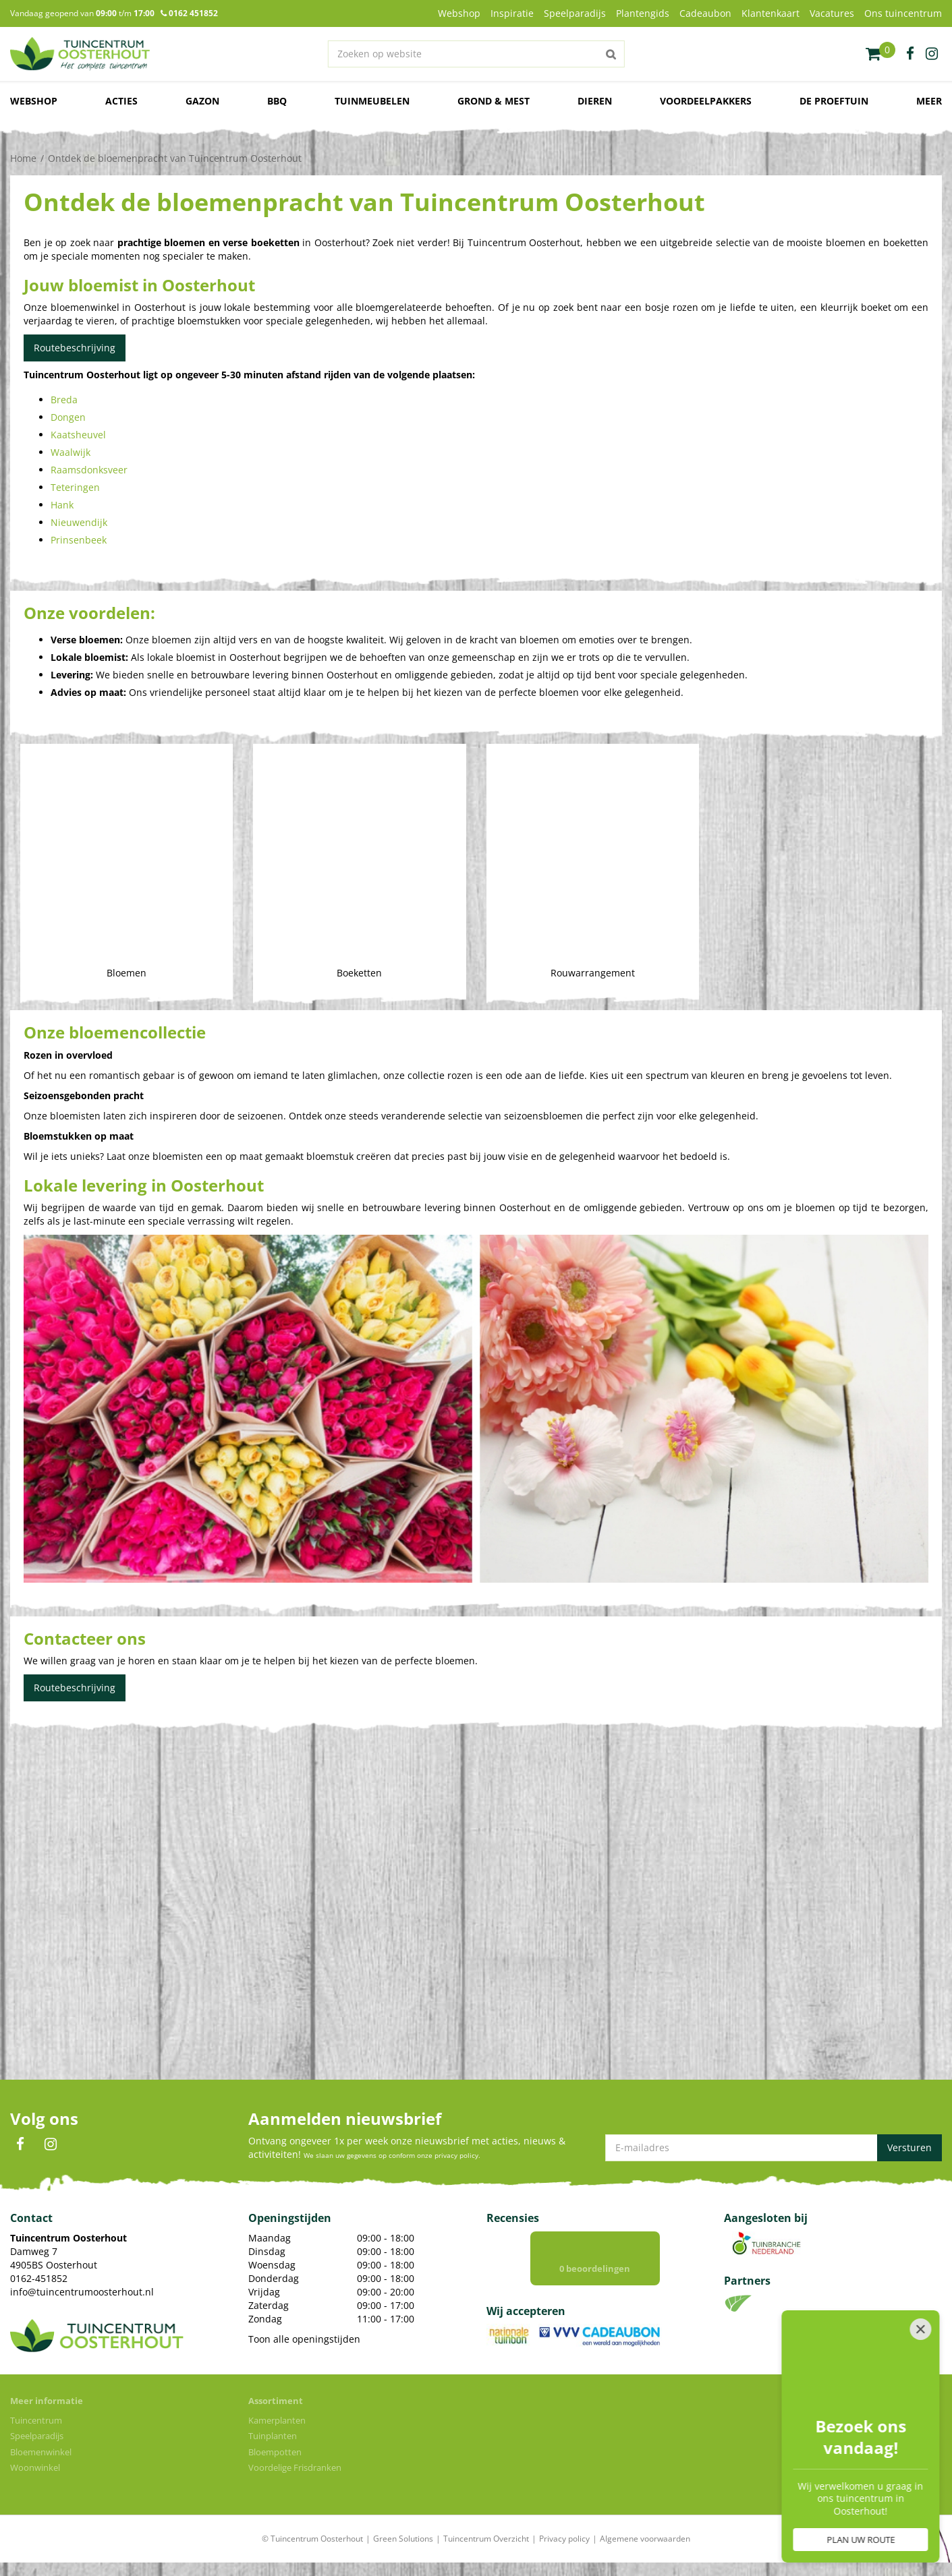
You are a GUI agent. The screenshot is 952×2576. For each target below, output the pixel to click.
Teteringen (75, 487)
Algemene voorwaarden (645, 2538)
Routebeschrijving (74, 347)
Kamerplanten (277, 2420)
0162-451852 (38, 2278)
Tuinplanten (272, 2436)
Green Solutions (403, 2538)
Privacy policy (564, 2538)
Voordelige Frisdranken (294, 2467)
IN (50, 2144)
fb (910, 54)
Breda (64, 399)
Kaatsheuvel (78, 434)
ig (932, 54)
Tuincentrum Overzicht (486, 2538)
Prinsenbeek (79, 539)
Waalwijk (70, 452)
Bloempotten (275, 2452)
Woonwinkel (35, 2467)
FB (20, 2144)
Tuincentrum (36, 2420)
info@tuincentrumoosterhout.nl (82, 2291)
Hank (62, 504)
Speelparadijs (36, 2436)
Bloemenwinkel (41, 2452)
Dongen (68, 417)
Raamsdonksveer (89, 469)
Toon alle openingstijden (304, 2339)
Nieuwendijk (79, 522)
